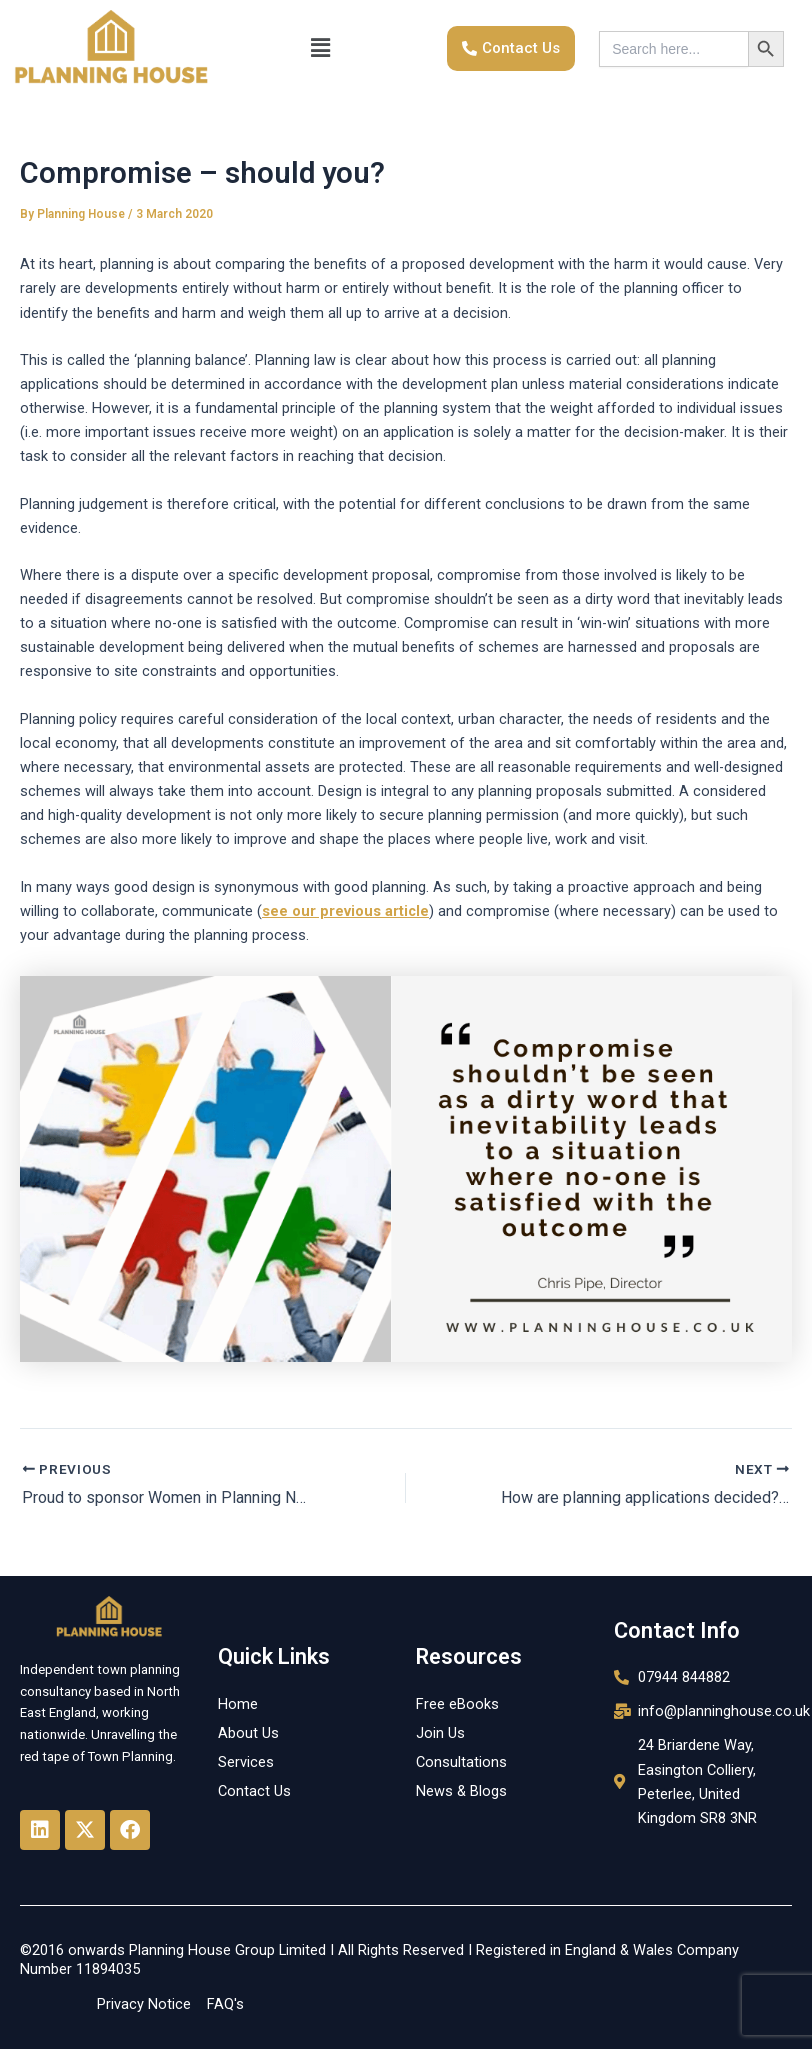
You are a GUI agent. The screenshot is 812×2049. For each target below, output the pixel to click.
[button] (321, 49)
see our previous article (345, 911)
